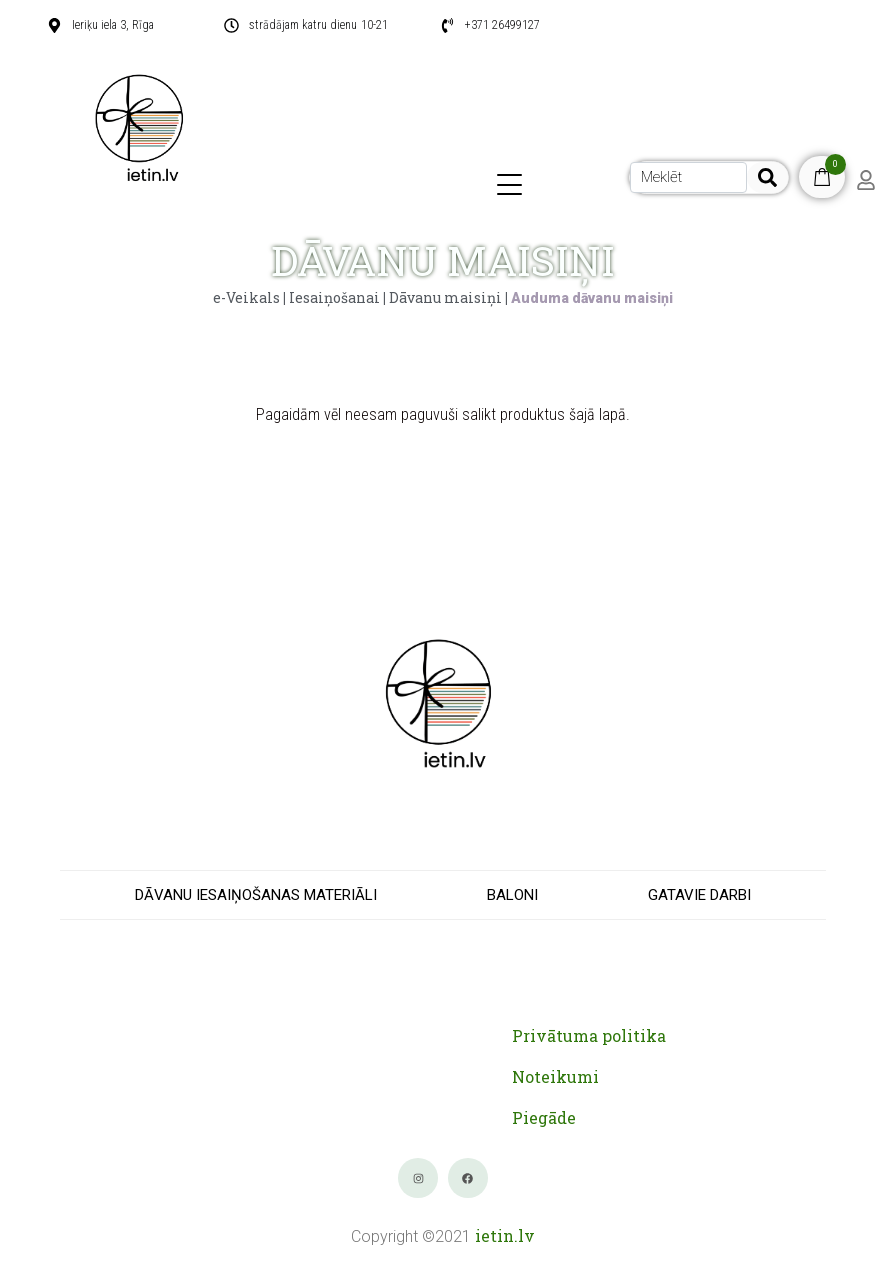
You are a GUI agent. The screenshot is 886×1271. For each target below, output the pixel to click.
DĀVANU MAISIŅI (443, 260)
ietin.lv (505, 1235)
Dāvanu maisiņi (445, 297)
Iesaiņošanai (334, 297)
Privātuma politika (589, 1035)
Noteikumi (555, 1076)
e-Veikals (246, 297)
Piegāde (544, 1117)
